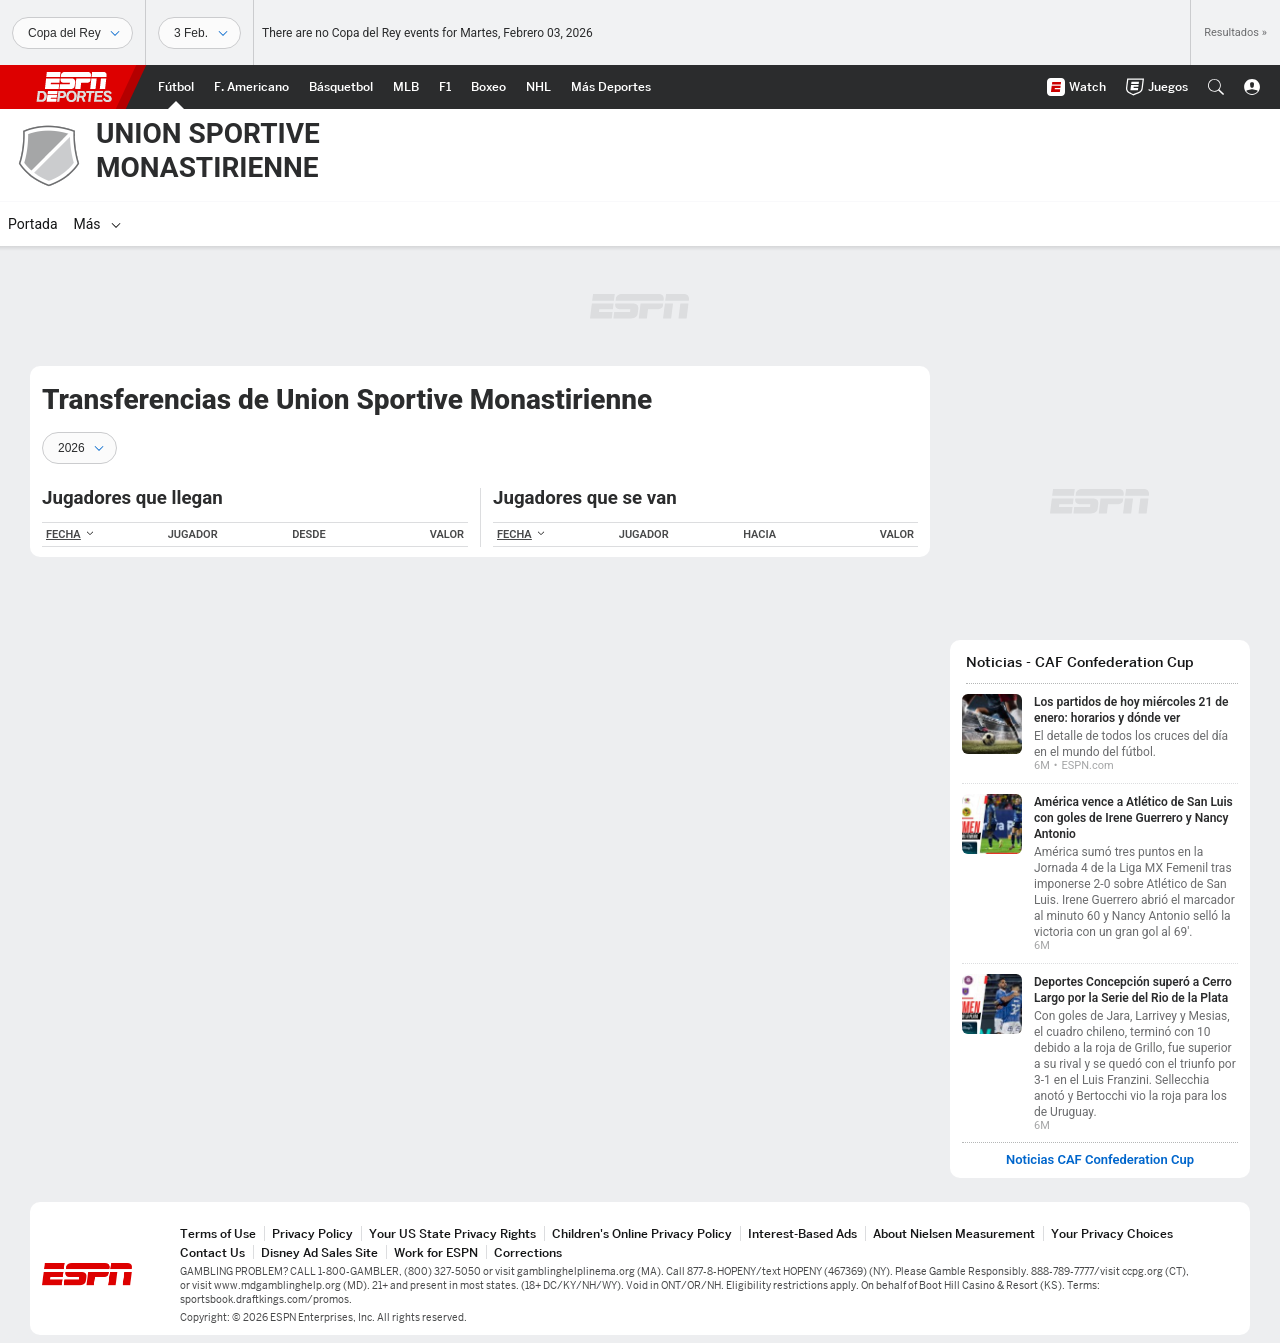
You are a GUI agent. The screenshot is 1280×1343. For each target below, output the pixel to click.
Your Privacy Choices (1112, 1233)
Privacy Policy (312, 1233)
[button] (1216, 87)
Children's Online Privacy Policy (642, 1233)
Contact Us (212, 1252)
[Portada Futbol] (176, 87)
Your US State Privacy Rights (452, 1233)
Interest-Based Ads (802, 1233)
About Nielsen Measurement (954, 1233)
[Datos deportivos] (199, 33)
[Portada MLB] (406, 87)
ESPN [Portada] (74, 87)
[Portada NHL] (538, 87)
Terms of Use (218, 1233)
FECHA (70, 534)
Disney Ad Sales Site (319, 1252)
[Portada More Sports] (611, 87)
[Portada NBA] (341, 87)
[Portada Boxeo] (488, 87)
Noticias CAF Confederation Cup (1100, 1160)
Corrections (528, 1252)
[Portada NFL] (251, 87)
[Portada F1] (445, 87)
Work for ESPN (436, 1252)
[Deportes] (72, 33)
